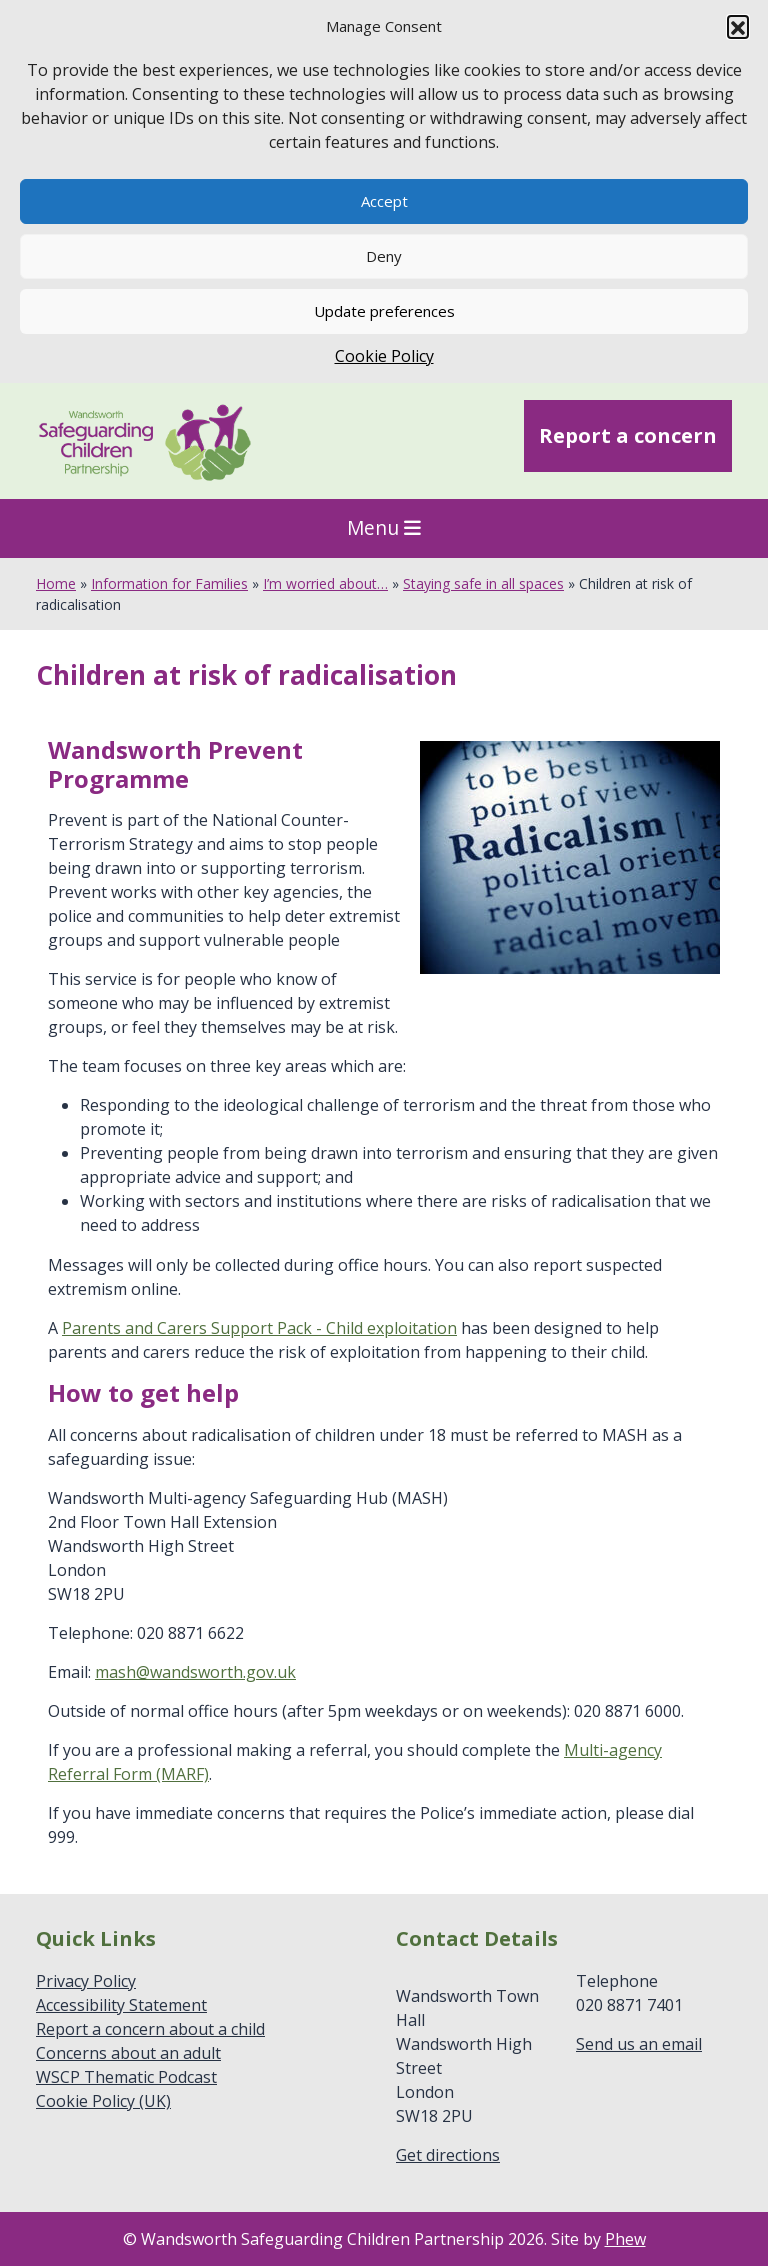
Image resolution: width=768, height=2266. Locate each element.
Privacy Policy (86, 1981)
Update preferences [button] (384, 311)
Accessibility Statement (121, 2005)
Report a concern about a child (150, 2029)
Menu (384, 527)
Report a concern (628, 435)
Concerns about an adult (128, 2053)
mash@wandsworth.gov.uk (195, 1672)
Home (56, 583)
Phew (625, 2239)
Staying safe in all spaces (483, 583)
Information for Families (169, 583)
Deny (384, 256)
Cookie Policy (384, 356)
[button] (738, 26)
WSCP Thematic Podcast (126, 2077)
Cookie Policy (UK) (103, 2101)
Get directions (448, 2155)
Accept (384, 201)
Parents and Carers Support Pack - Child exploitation (259, 1328)
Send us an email (639, 2044)
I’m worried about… (325, 583)
